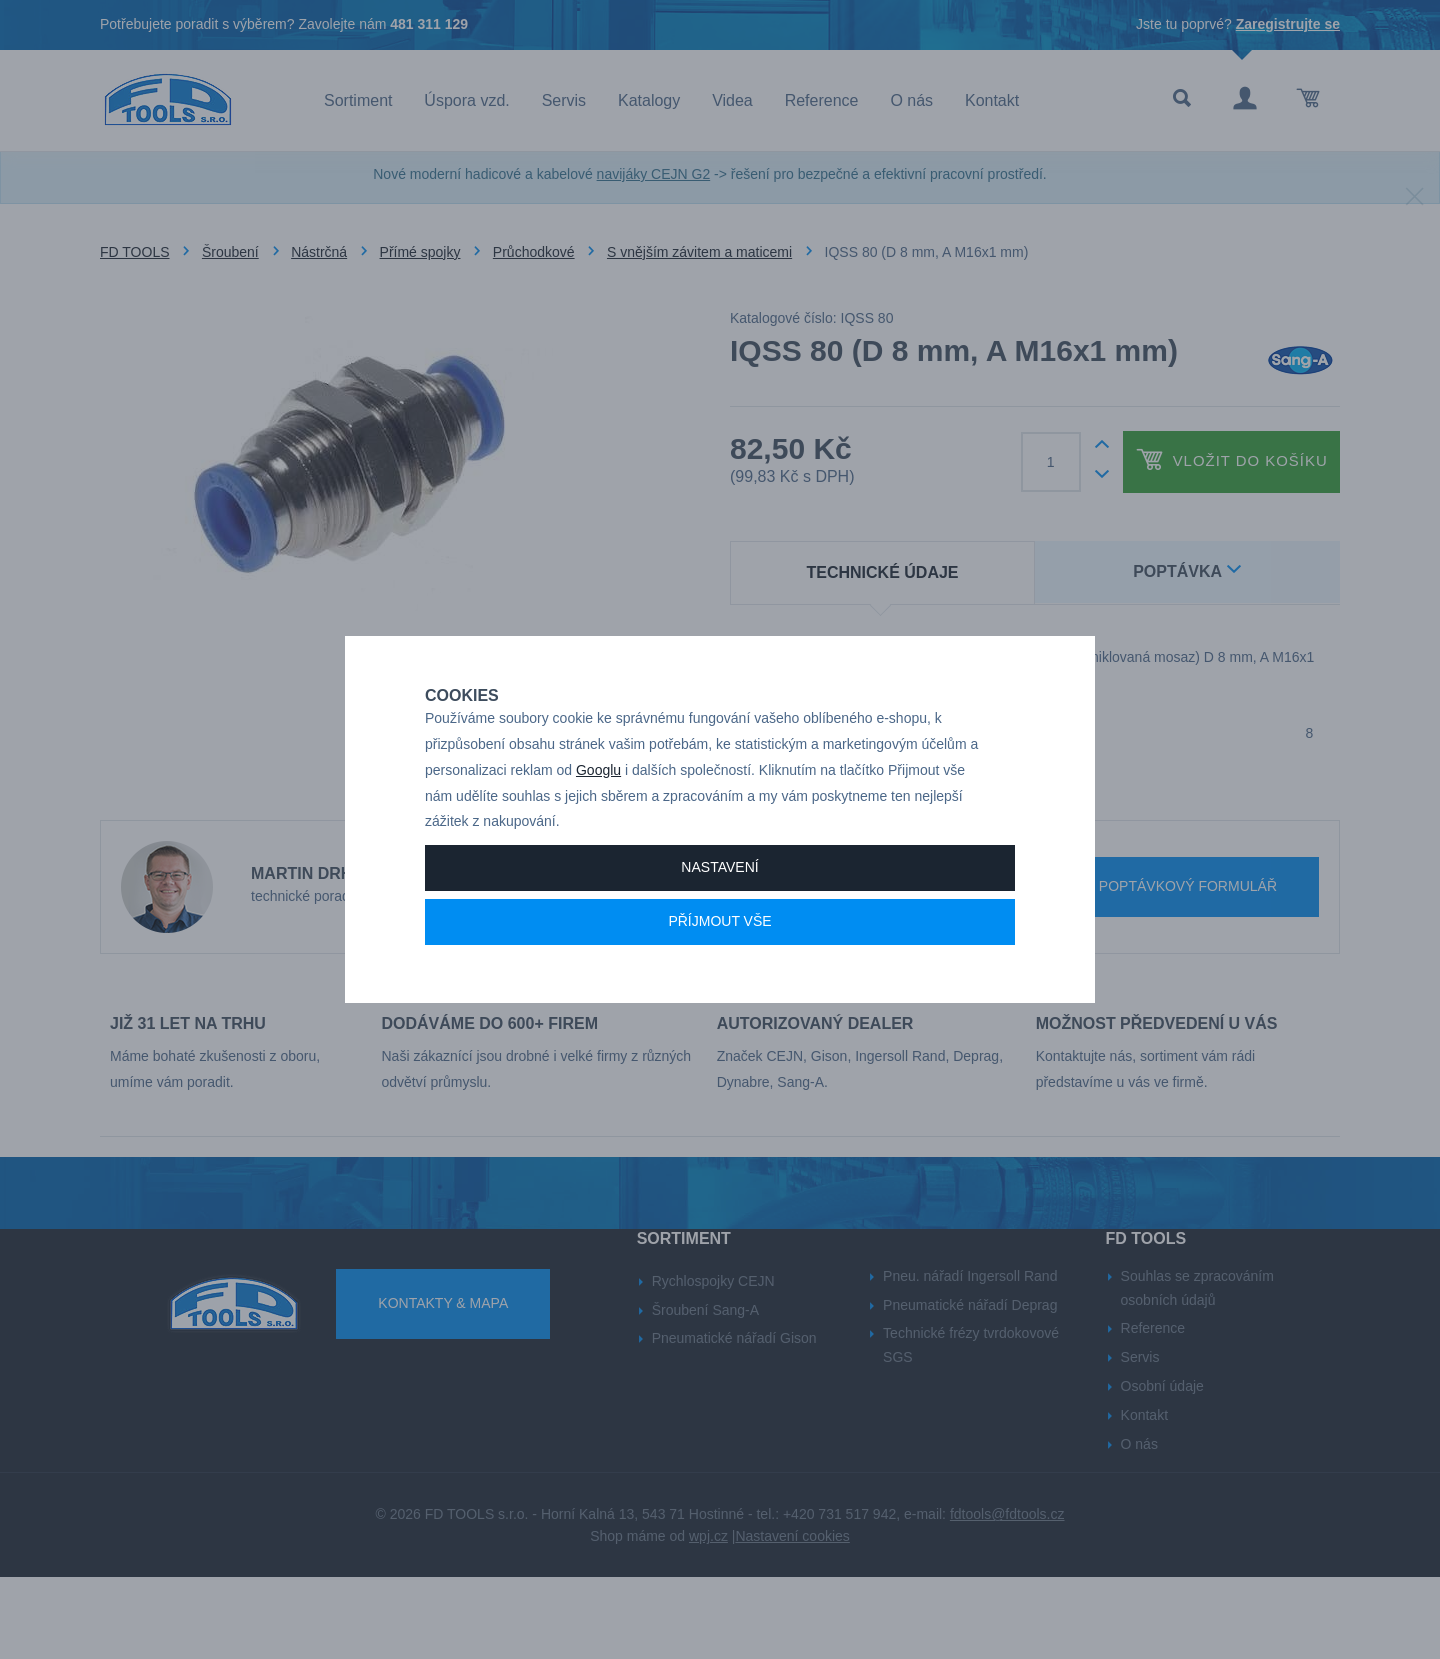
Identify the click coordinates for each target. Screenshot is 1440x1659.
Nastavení (719, 937)
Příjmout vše (719, 991)
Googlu (598, 840)
